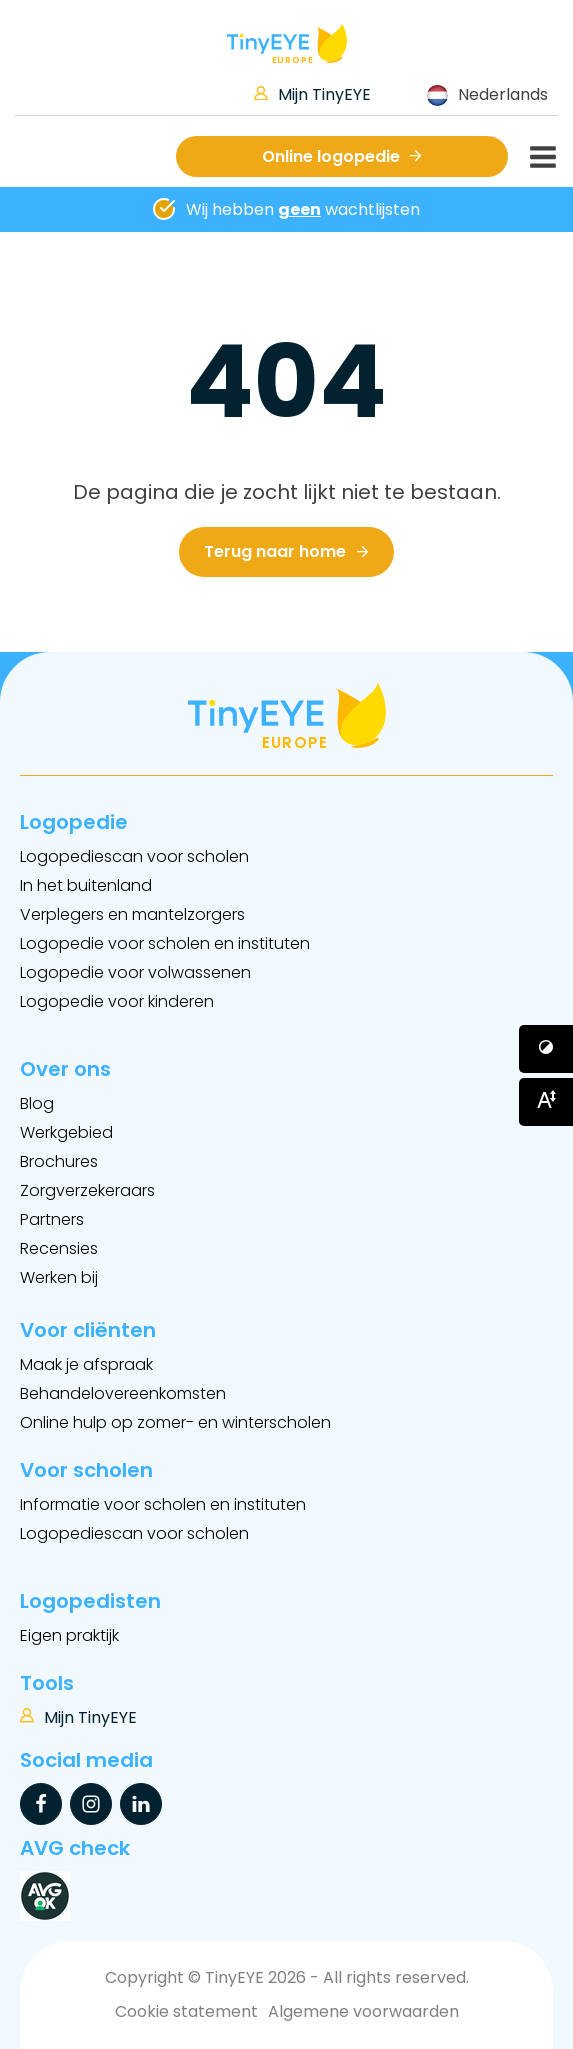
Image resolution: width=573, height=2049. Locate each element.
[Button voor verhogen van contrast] (546, 1049)
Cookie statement (186, 2011)
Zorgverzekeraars (87, 1190)
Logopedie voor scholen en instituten (165, 943)
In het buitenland (86, 885)
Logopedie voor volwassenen (135, 972)
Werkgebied (66, 1132)
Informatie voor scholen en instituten (163, 1504)
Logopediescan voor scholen (134, 856)
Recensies (59, 1248)
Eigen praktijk (69, 1635)
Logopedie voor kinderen (117, 1001)
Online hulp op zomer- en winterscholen (175, 1422)
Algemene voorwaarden (363, 2011)
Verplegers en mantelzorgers (132, 914)
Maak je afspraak (86, 1364)
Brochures (59, 1161)
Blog (37, 1103)
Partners (52, 1219)
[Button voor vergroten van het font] (546, 1102)
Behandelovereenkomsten (123, 1393)
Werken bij (59, 1277)
